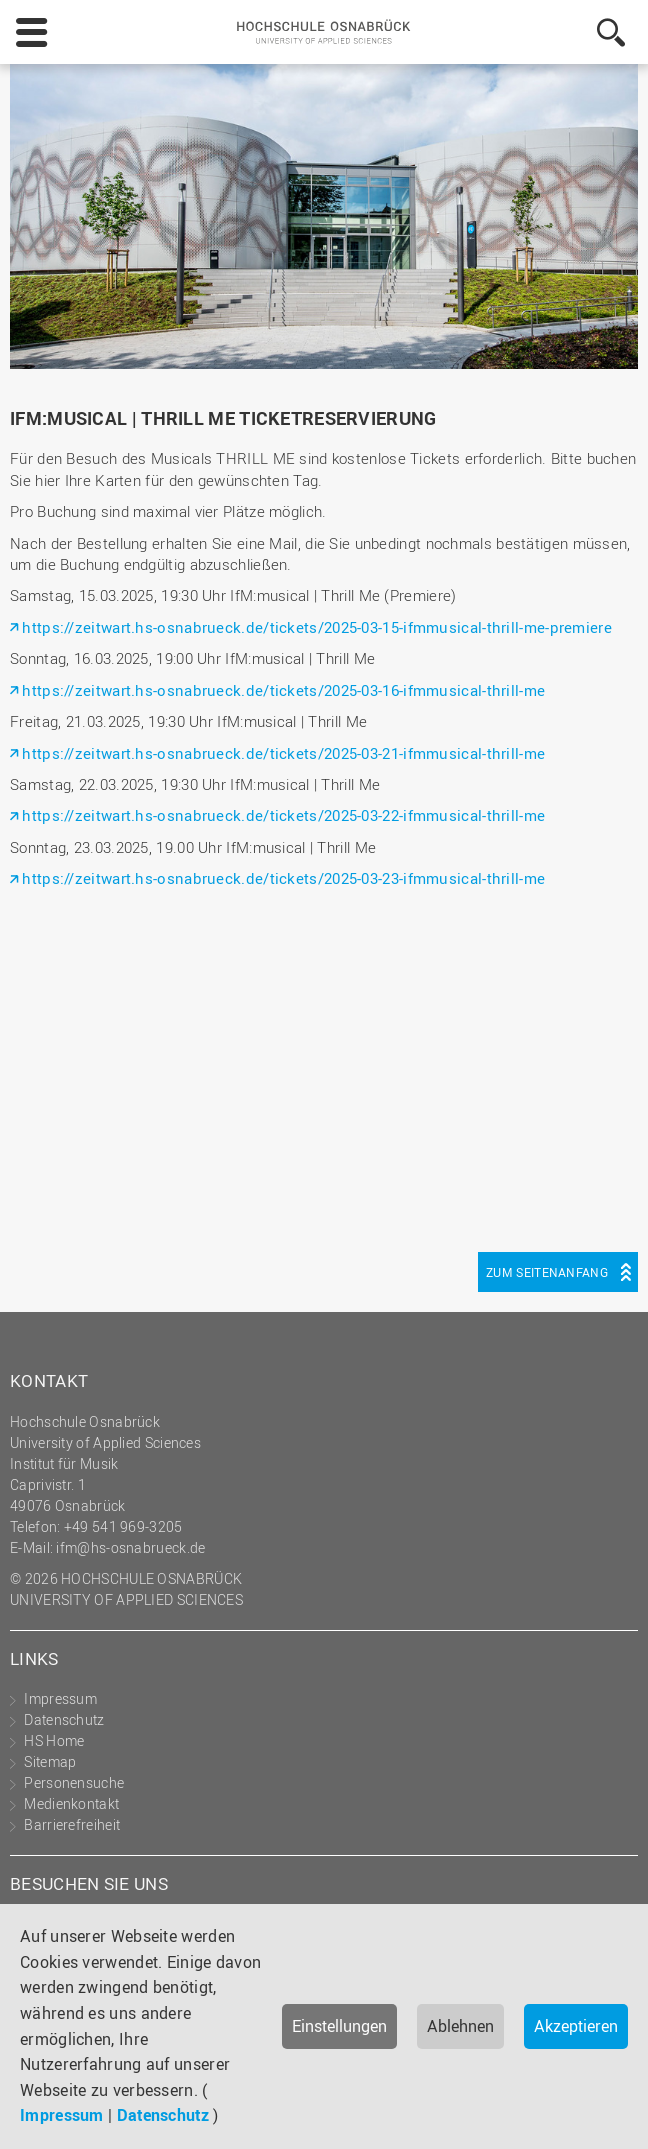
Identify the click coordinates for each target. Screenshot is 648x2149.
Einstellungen (339, 2026)
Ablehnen (460, 2026)
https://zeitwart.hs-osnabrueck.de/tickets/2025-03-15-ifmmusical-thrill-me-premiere (317, 627)
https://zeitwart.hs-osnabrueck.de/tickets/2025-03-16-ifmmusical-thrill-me (283, 690)
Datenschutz (163, 2115)
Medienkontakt (71, 1803)
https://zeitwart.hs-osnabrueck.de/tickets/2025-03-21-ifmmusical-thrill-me (283, 753)
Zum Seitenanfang (547, 1272)
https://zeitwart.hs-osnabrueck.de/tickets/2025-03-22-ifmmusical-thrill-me (283, 815)
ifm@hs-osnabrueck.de (130, 1547)
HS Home (54, 1740)
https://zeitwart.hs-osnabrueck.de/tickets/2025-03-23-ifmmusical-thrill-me (283, 878)
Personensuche (74, 1782)
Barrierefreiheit (72, 1824)
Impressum (62, 2115)
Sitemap (50, 1761)
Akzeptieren (576, 2026)
